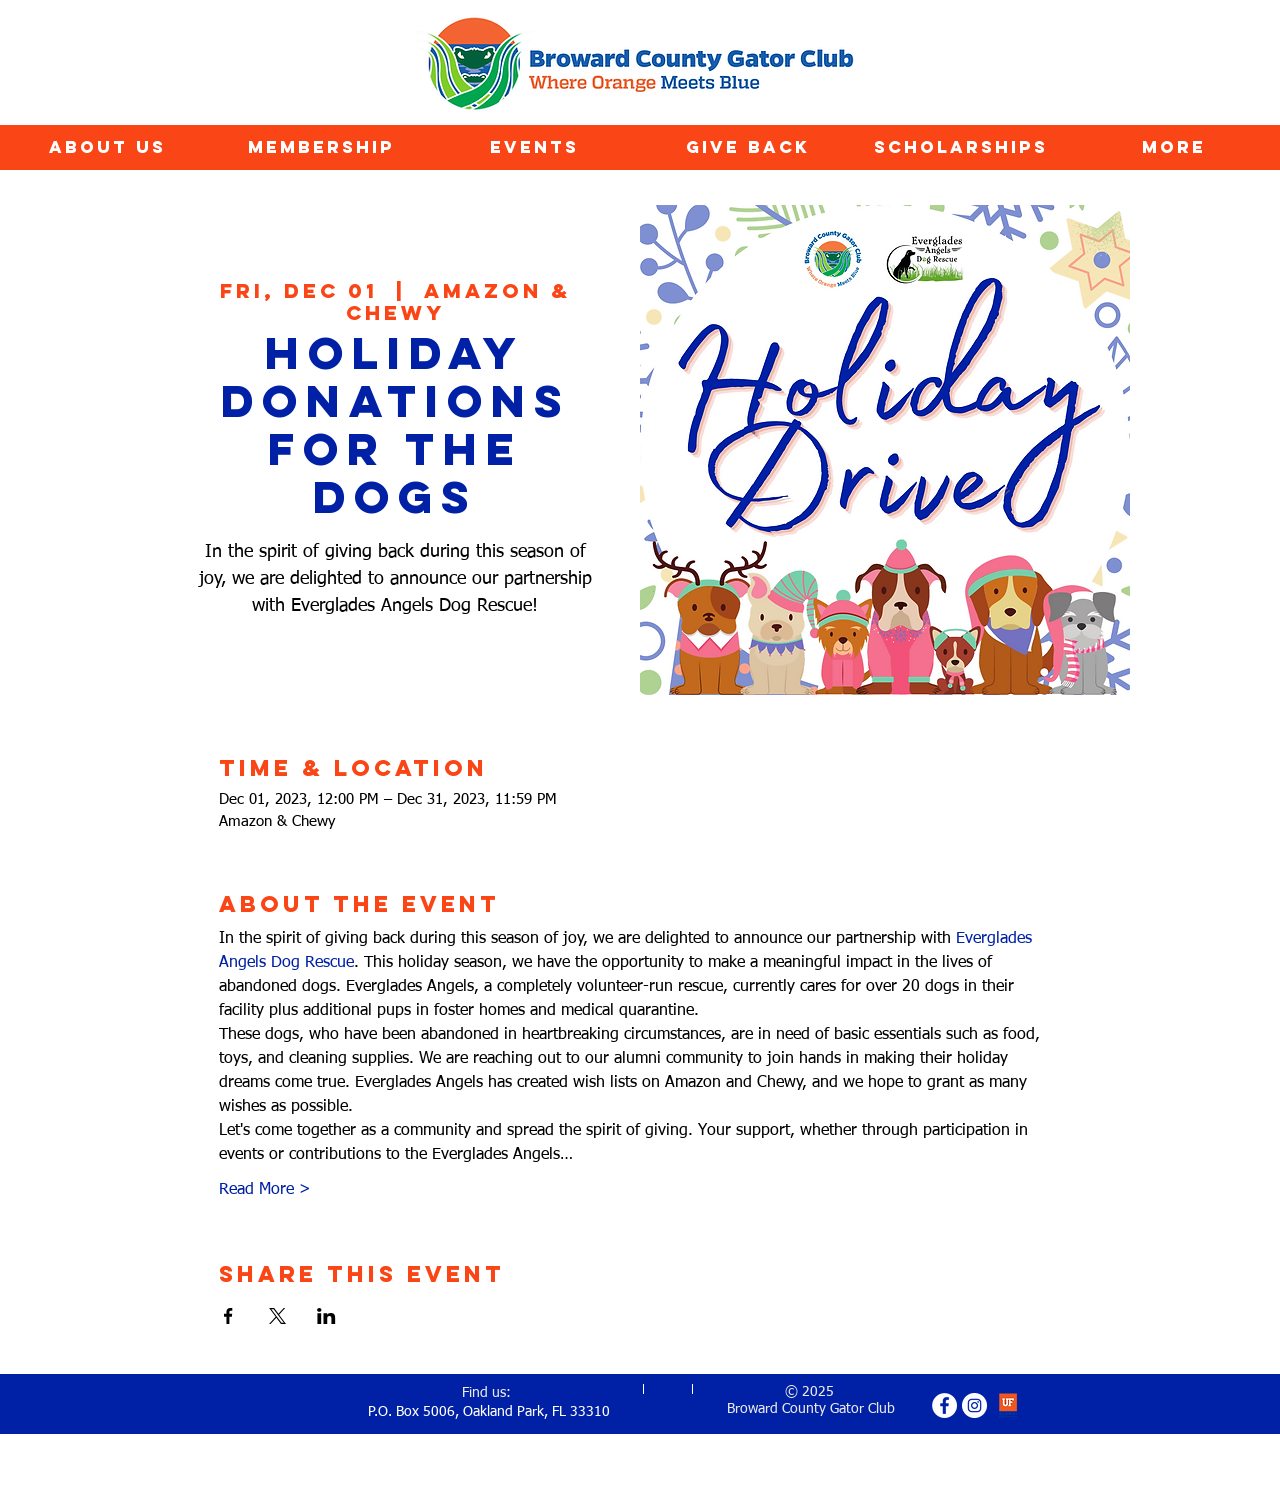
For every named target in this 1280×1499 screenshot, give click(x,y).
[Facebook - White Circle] (944, 1405)
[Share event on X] (277, 1316)
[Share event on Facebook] (228, 1316)
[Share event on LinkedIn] (326, 1316)
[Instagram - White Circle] (974, 1405)
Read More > (265, 1190)
